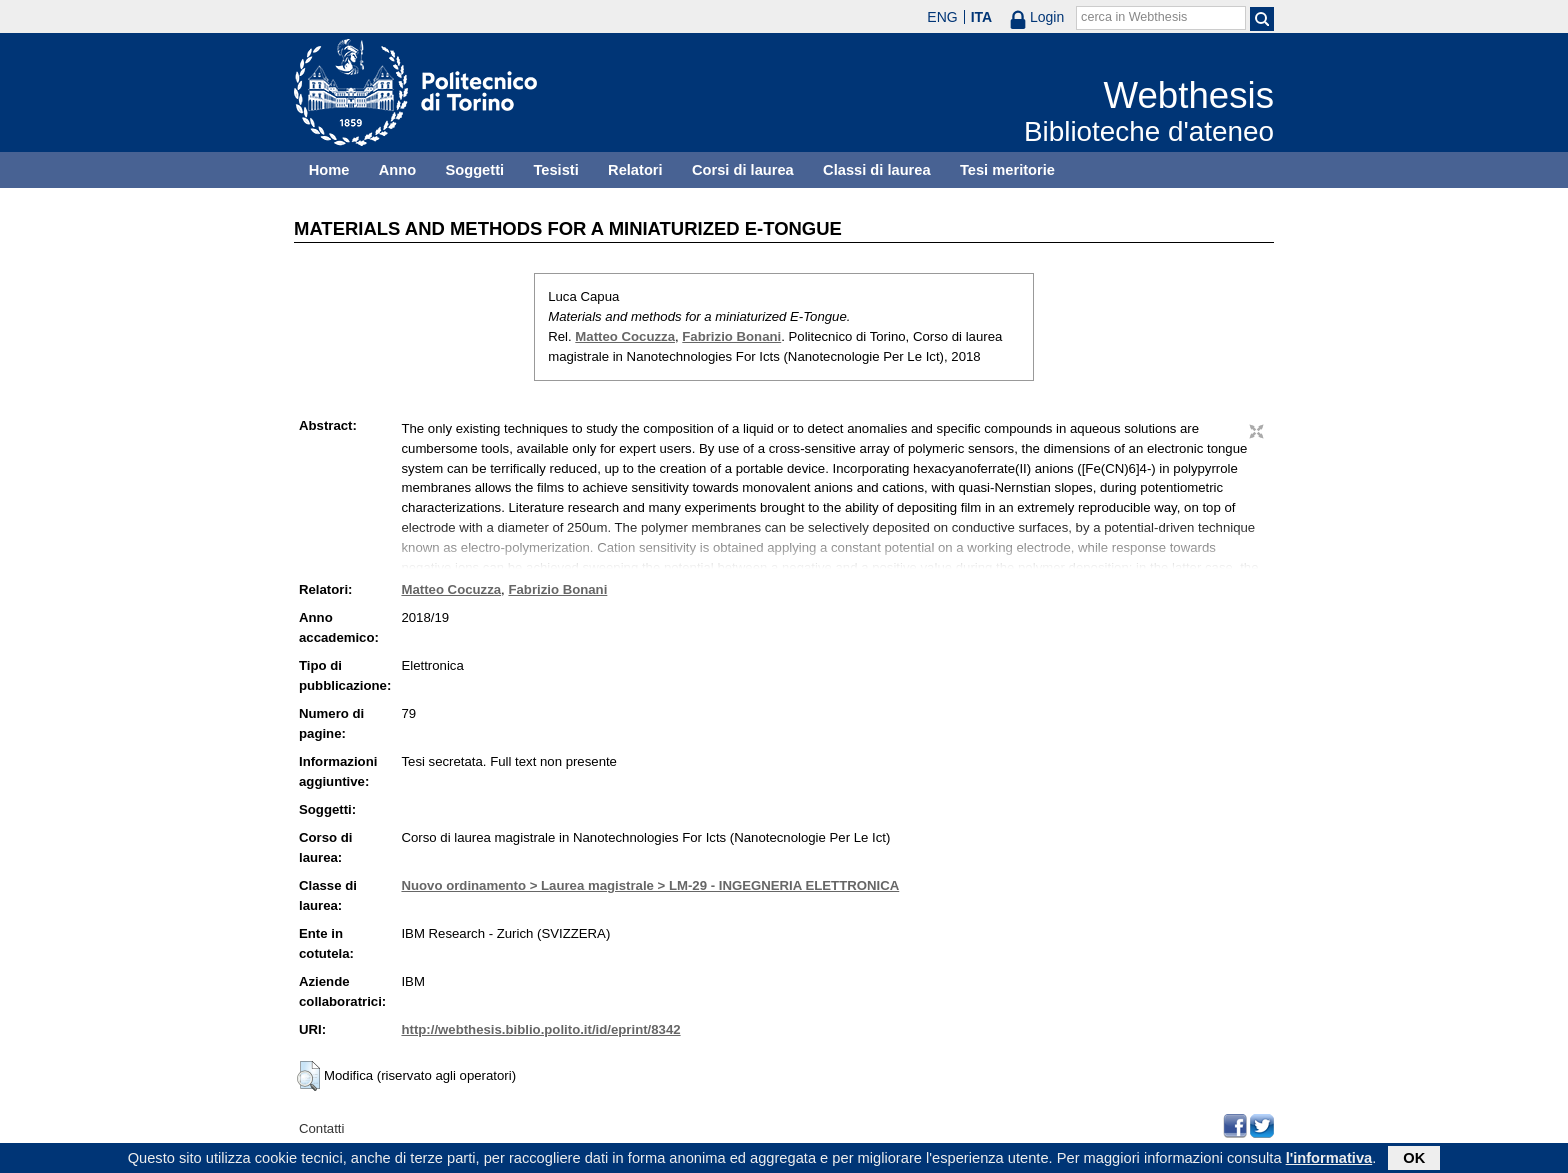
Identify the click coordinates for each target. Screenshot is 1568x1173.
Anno (397, 170)
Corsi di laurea (743, 170)
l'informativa (1329, 1160)
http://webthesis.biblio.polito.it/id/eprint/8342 (540, 1029)
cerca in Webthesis (1134, 17)
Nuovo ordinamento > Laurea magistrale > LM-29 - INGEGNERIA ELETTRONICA (650, 885)
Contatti (321, 1128)
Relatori (635, 170)
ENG (942, 17)
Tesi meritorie (1007, 170)
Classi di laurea (877, 170)
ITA (982, 17)
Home (329, 170)
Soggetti (474, 170)
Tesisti (555, 170)
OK (1414, 1160)
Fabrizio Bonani (731, 336)
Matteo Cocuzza (625, 336)
